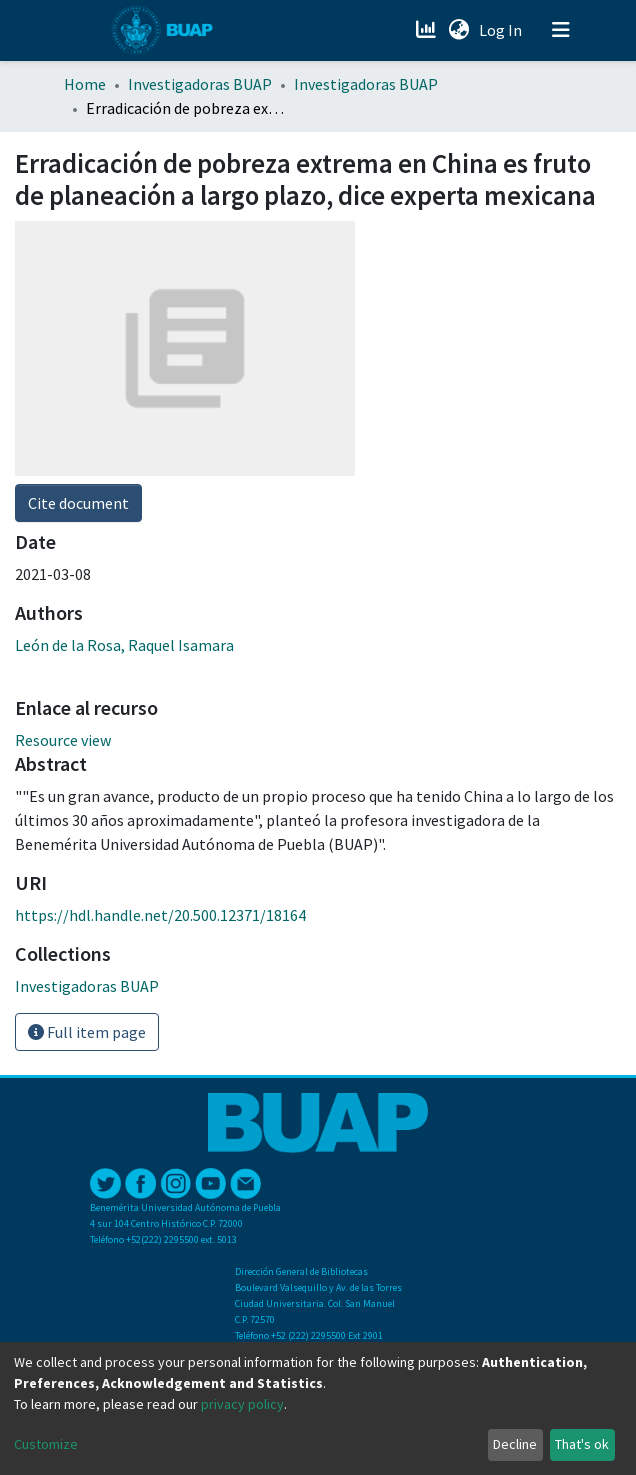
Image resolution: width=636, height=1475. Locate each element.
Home (85, 84)
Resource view (63, 740)
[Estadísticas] (427, 30)
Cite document (78, 503)
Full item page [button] (87, 1032)
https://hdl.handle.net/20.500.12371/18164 (160, 915)
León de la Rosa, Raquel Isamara (124, 645)
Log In (502, 30)
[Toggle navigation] (561, 30)
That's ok (582, 1444)
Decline (515, 1444)
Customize (46, 1444)
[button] (458, 30)
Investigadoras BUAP (200, 84)
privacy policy (242, 1404)
